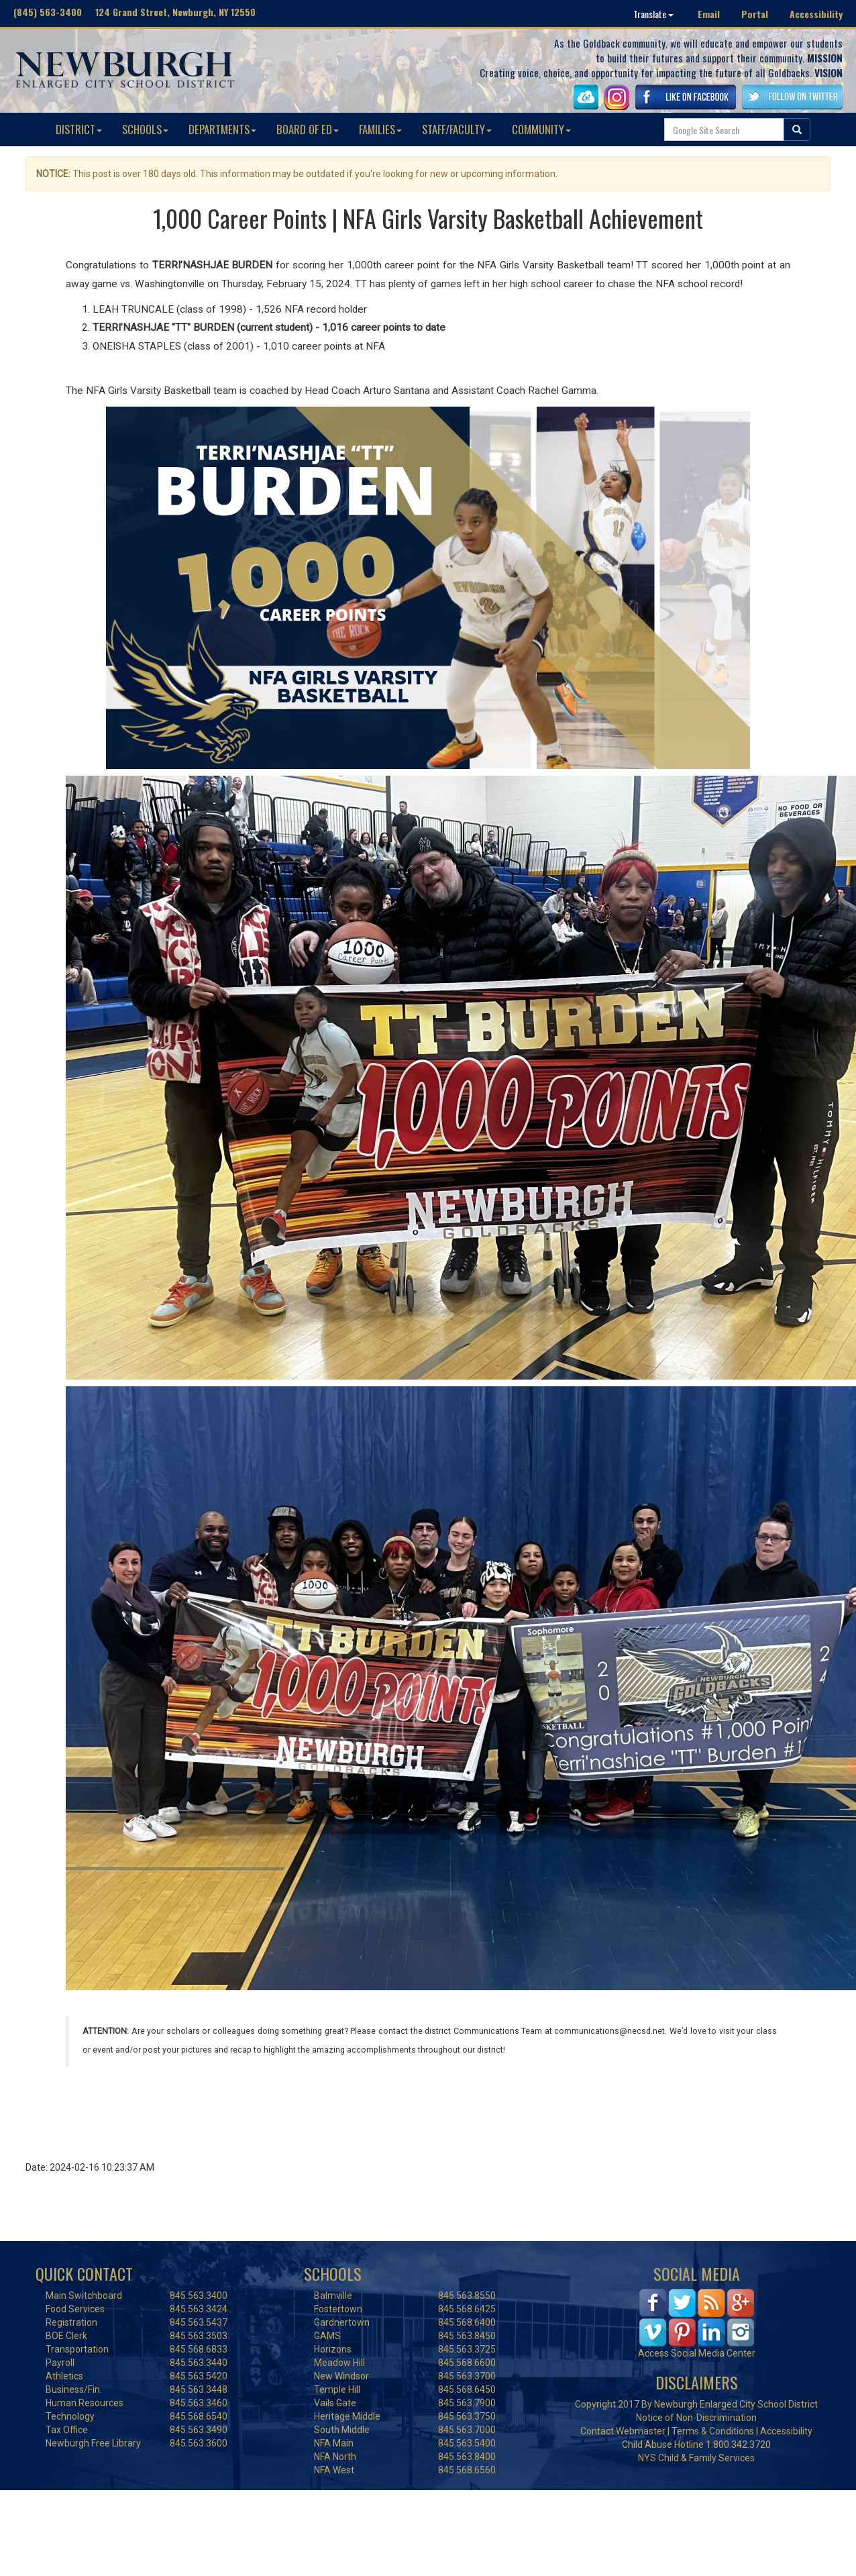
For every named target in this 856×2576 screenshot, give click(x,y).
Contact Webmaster (622, 2431)
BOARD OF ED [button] (307, 129)
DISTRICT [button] (79, 129)
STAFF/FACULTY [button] (457, 129)
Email (709, 14)
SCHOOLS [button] (145, 129)
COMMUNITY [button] (541, 129)
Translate (653, 14)
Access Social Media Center (696, 2353)
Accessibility (816, 14)
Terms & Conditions (713, 2431)
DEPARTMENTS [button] (222, 129)
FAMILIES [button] (380, 129)
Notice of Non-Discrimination (696, 2417)
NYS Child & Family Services (696, 2458)
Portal (754, 14)
